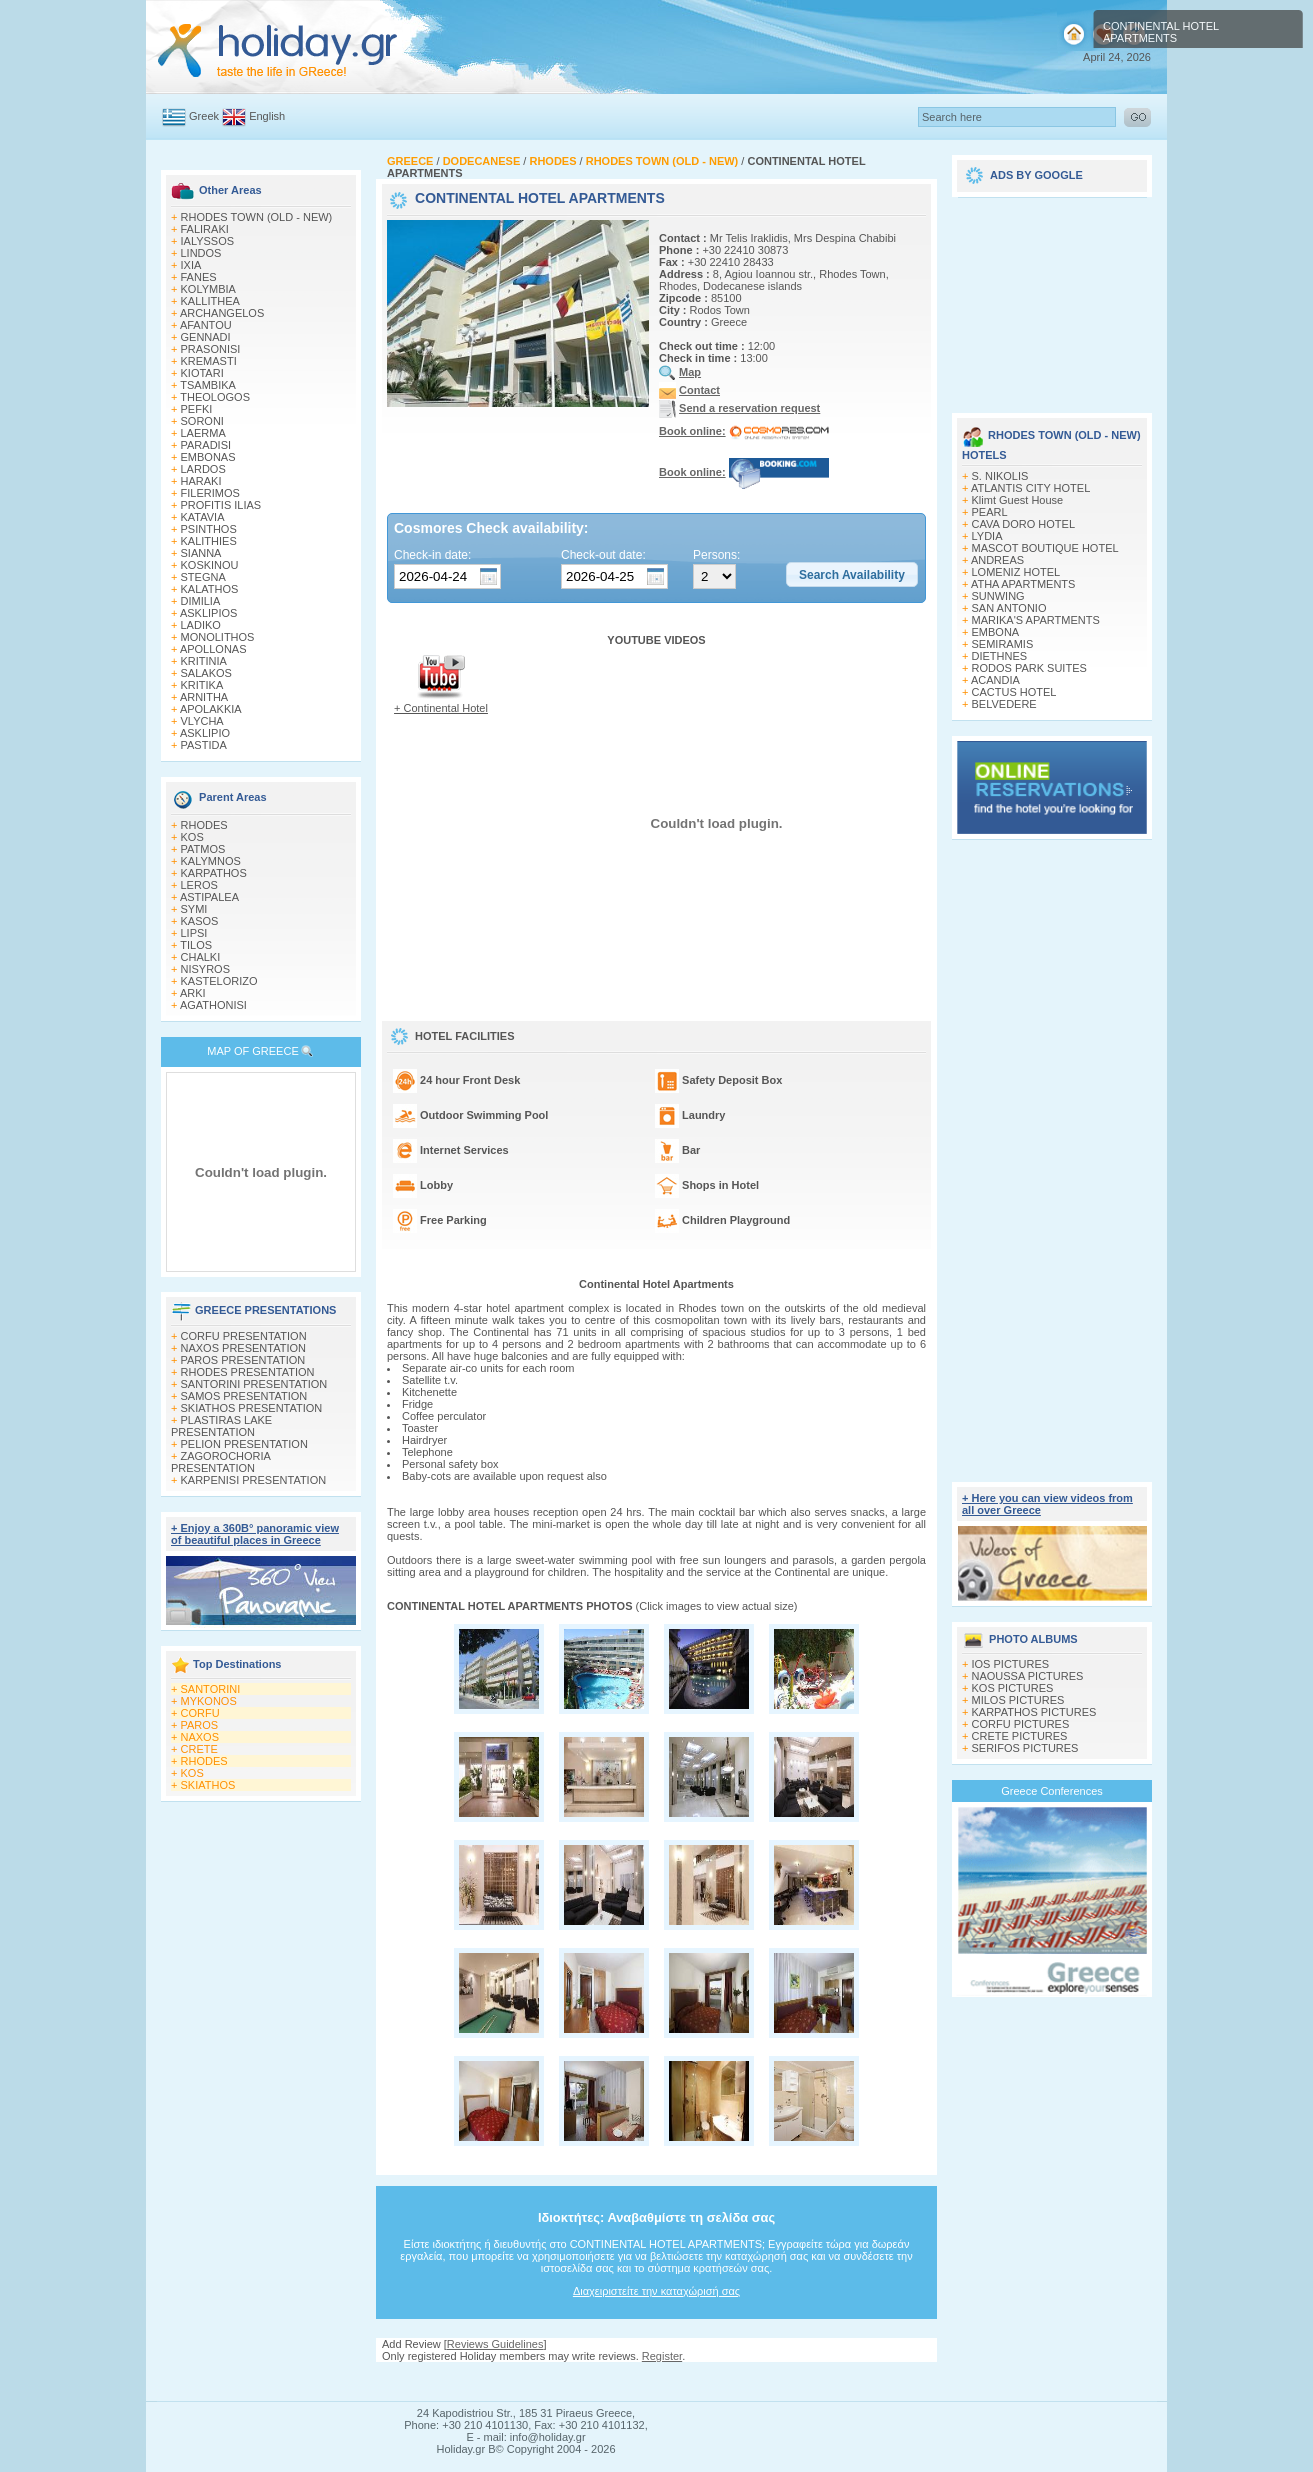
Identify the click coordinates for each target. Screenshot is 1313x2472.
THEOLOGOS (215, 397)
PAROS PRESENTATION (243, 1360)
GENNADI (206, 337)
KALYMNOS (211, 861)
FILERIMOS (210, 493)
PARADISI (206, 445)
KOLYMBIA (208, 289)
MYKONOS (209, 1701)
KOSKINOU (210, 565)
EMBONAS (208, 457)
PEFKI (197, 409)
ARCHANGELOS (222, 313)
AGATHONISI (213, 1005)
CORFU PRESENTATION (244, 1336)
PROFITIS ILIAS (221, 505)
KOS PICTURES (1013, 1688)
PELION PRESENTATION (244, 1444)
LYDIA (987, 536)
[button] (852, 575)
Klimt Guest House (1018, 500)
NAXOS (200, 1737)
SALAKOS (206, 673)
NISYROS (206, 969)
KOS (192, 837)
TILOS (196, 945)
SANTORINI (211, 1689)
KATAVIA (203, 517)
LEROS (199, 885)
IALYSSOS (208, 241)
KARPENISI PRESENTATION (254, 1480)
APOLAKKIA (211, 709)
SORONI (202, 421)
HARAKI (201, 481)
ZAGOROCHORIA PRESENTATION (220, 1462)
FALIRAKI (205, 229)
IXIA (191, 265)
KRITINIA (204, 661)
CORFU (200, 1713)
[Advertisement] (657, 2381)
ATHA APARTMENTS (1023, 584)
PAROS (200, 1725)
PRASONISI (211, 349)
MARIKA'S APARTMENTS (1036, 620)
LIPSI (194, 933)
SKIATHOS (208, 1785)
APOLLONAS (213, 649)
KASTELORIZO (219, 981)
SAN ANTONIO (1009, 608)
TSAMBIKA (208, 385)
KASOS (200, 921)
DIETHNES (1000, 656)
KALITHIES (209, 541)
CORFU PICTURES (1021, 1724)
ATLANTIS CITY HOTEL (1030, 488)
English (267, 116)
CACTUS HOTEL (1014, 692)
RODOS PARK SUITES (1029, 668)
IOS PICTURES (1011, 1664)
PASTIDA (204, 745)
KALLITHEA (210, 301)
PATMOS (203, 849)
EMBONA (996, 632)
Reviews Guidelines (495, 2344)
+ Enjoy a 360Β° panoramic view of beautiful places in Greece (255, 1534)
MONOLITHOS (218, 637)
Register (662, 2356)
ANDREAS (997, 560)
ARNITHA (204, 697)
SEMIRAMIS (1003, 644)
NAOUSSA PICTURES (1028, 1676)
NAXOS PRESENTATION (244, 1348)
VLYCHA (202, 721)
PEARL (990, 512)
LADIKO (201, 625)
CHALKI (201, 957)
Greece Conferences (1052, 1791)
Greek (204, 116)
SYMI (194, 909)
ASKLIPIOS (208, 613)
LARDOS (203, 469)
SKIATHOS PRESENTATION (252, 1408)
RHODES (204, 825)
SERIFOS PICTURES (1025, 1748)
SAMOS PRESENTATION (244, 1396)
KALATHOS (210, 589)
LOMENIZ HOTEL (1016, 572)
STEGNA (203, 577)
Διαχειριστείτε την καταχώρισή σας (656, 2291)
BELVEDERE (1004, 704)
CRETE (199, 1749)
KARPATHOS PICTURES (1034, 1712)
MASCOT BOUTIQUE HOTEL (1045, 548)
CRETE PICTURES (1020, 1736)
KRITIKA (202, 685)
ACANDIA (995, 680)
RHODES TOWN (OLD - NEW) (257, 217)
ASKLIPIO (205, 733)
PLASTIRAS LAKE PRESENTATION (221, 1426)
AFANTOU (206, 325)
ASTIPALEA (209, 897)
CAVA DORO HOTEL (1024, 524)
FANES (199, 277)
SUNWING (998, 596)
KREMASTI (209, 361)
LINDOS (201, 253)
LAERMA (203, 433)
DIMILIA (201, 601)
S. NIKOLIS (1000, 476)
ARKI (193, 993)
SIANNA (201, 553)
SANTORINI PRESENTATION (254, 1384)
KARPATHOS (214, 873)
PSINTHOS (209, 529)
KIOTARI (202, 373)
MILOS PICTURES (1018, 1700)
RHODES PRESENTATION (248, 1372)
